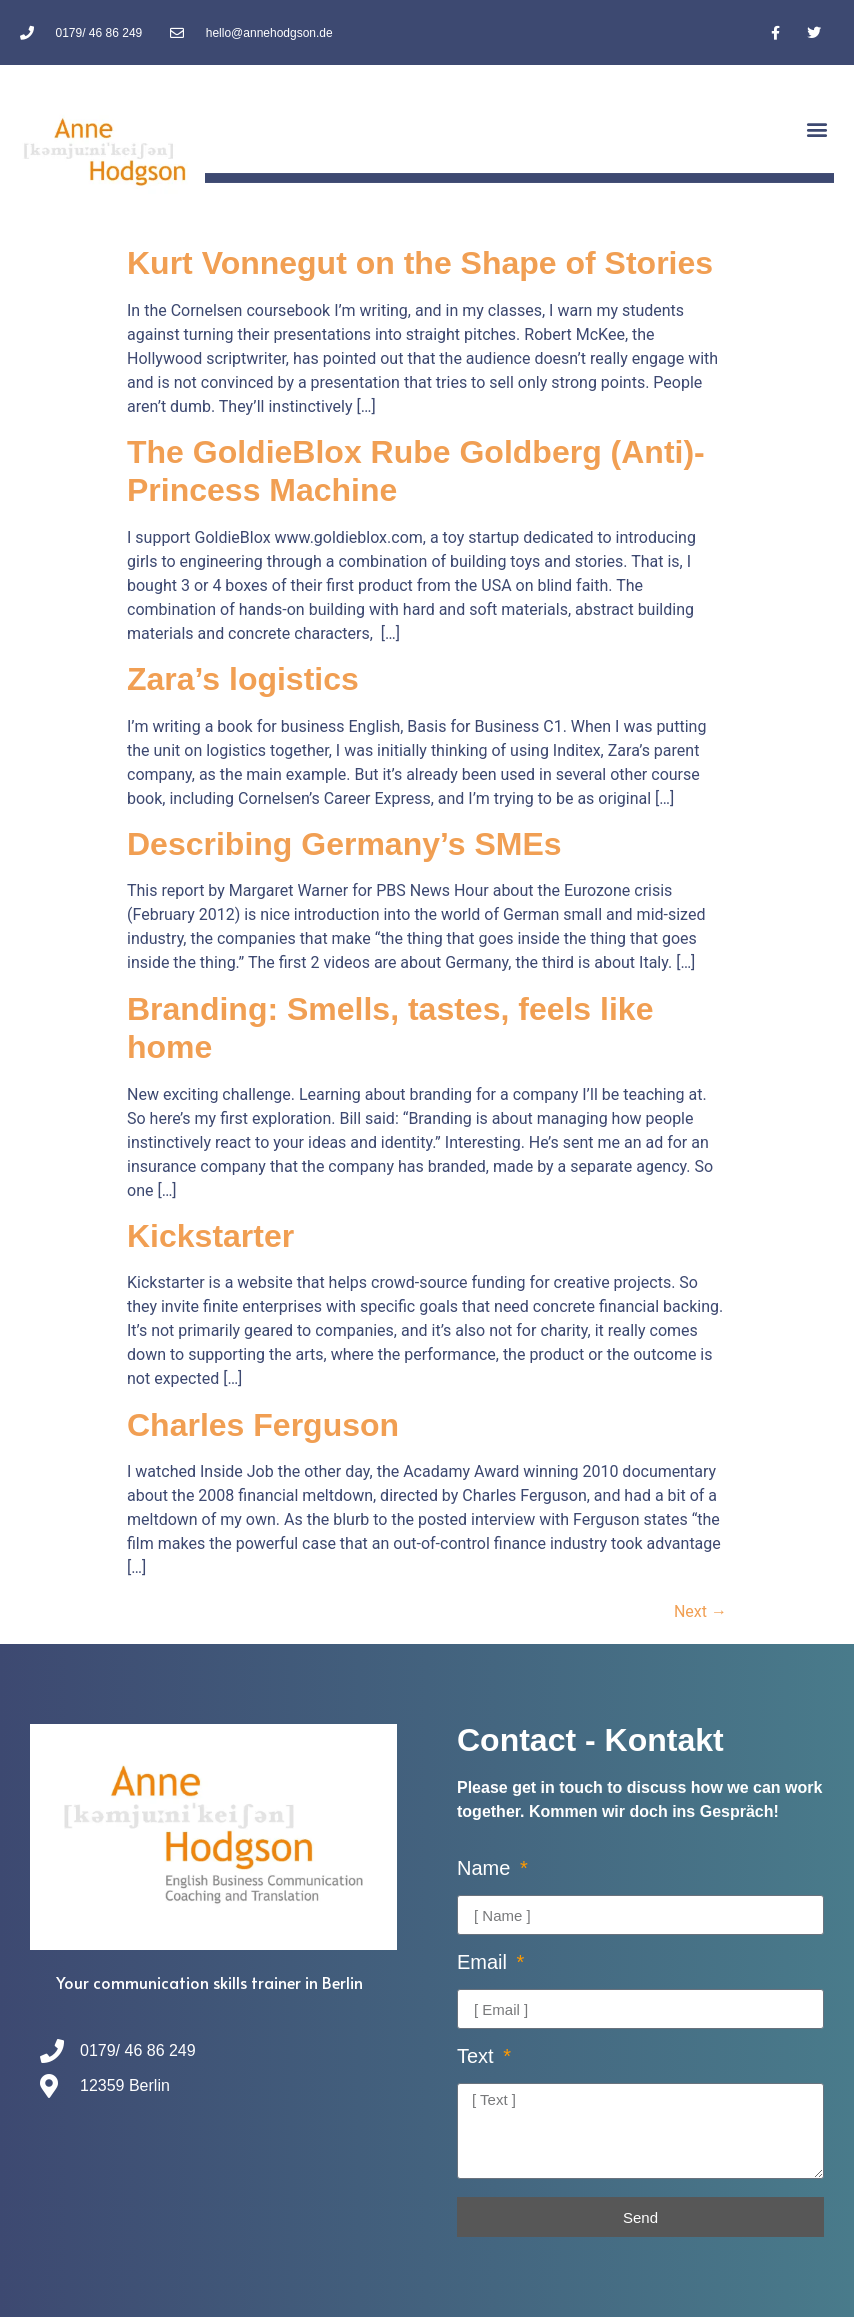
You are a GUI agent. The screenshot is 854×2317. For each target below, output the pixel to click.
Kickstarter (210, 1236)
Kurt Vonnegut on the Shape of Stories (420, 263)
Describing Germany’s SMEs (344, 844)
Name (486, 1868)
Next (700, 1611)
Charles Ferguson (263, 1425)
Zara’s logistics (243, 679)
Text (478, 2056)
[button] (817, 128)
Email (485, 1962)
